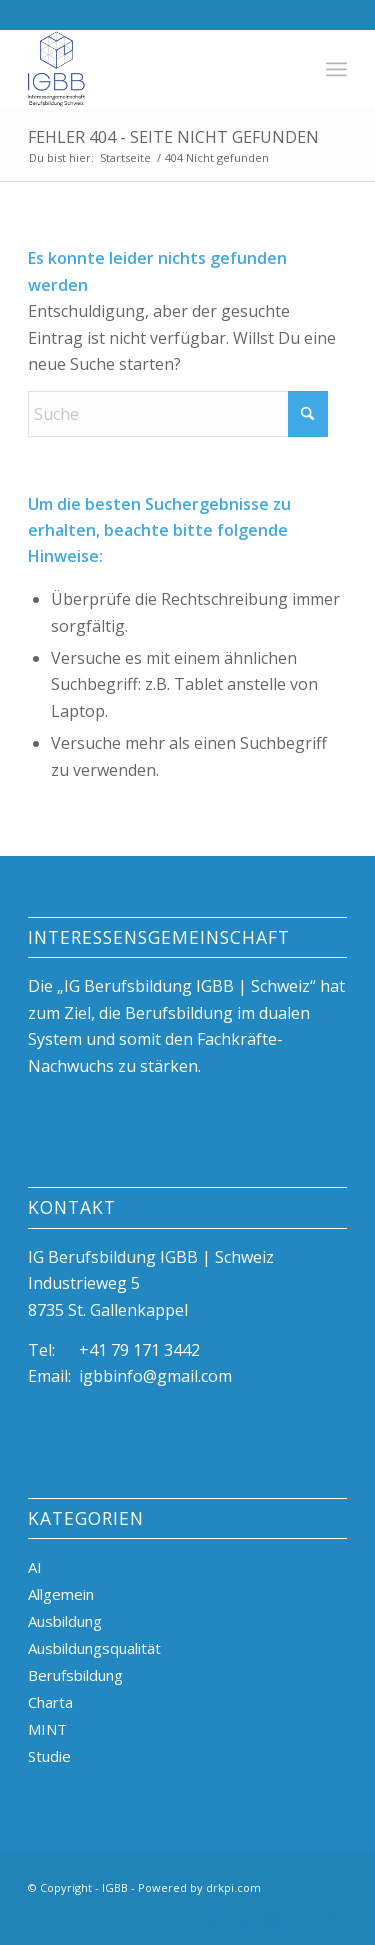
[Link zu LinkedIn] (212, 1920)
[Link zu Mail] (332, 1920)
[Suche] (178, 414)
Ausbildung (65, 1621)
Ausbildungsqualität (94, 1648)
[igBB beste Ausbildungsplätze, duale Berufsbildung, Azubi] (155, 69)
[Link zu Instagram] (272, 1920)
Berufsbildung (75, 1675)
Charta (50, 1702)
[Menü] (336, 69)
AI (35, 1567)
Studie (49, 1756)
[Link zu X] (242, 1920)
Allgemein (61, 1594)
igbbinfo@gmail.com (155, 1376)
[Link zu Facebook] (302, 1920)
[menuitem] (336, 69)
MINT (47, 1729)
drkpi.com (233, 1887)
